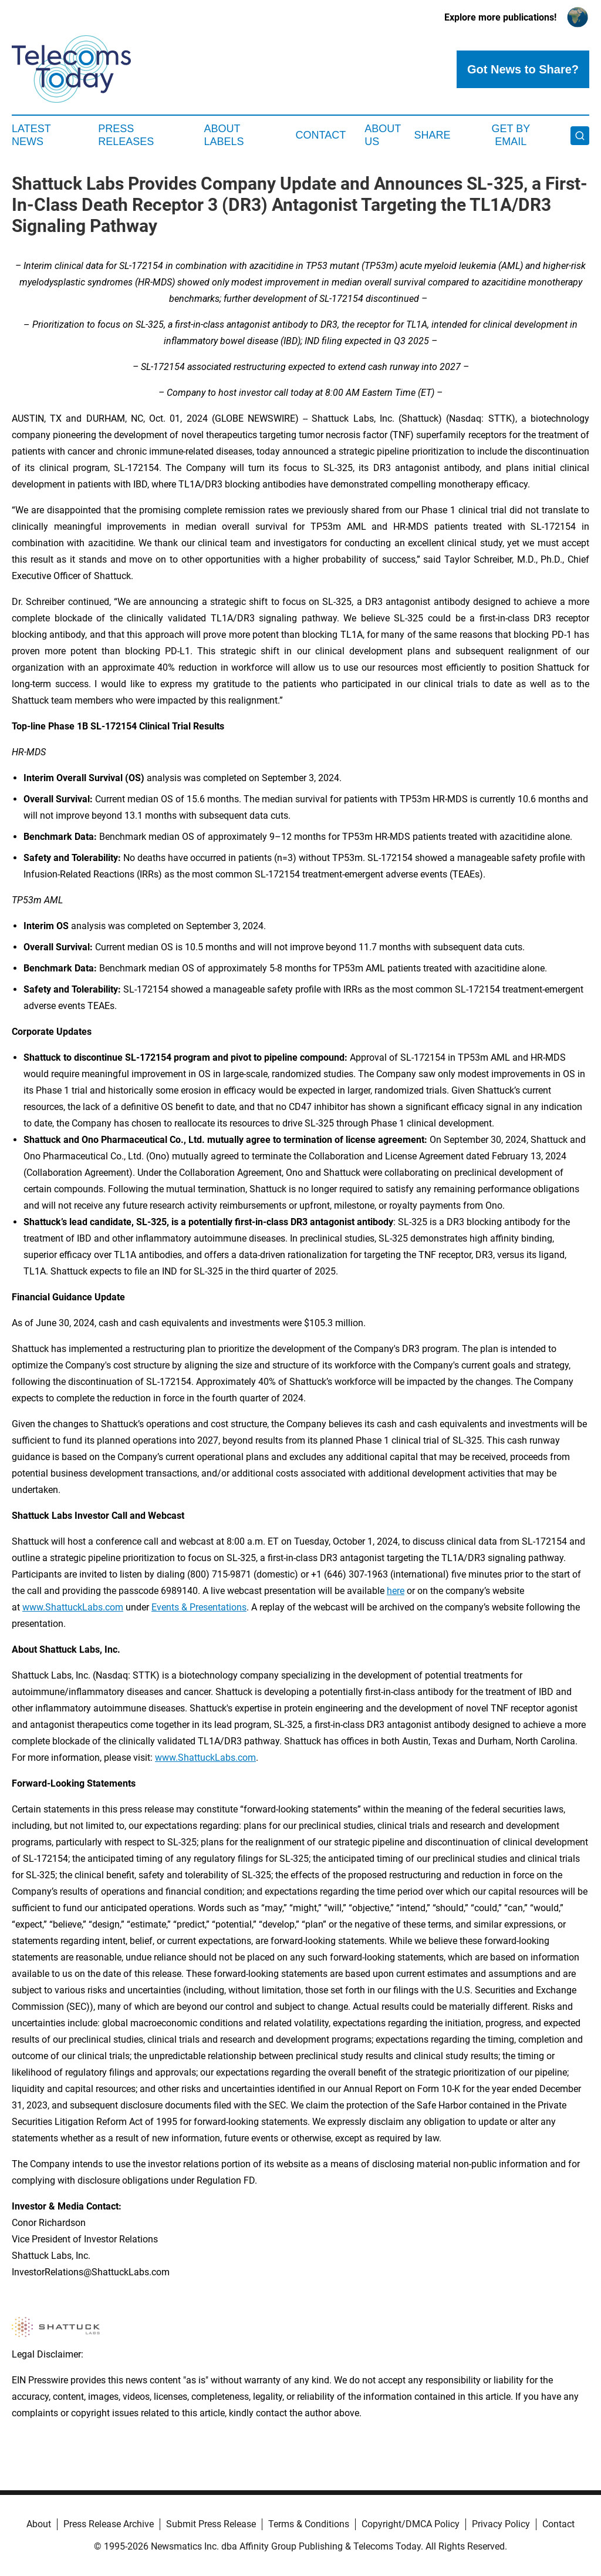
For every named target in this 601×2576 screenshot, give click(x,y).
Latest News (31, 135)
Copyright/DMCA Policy (411, 2524)
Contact (320, 135)
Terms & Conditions (308, 2524)
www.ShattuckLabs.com (72, 1607)
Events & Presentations (199, 1607)
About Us (382, 135)
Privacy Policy (501, 2524)
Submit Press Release (211, 2524)
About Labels (224, 135)
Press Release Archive (108, 2524)
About (38, 2524)
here (395, 1590)
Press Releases (126, 135)
